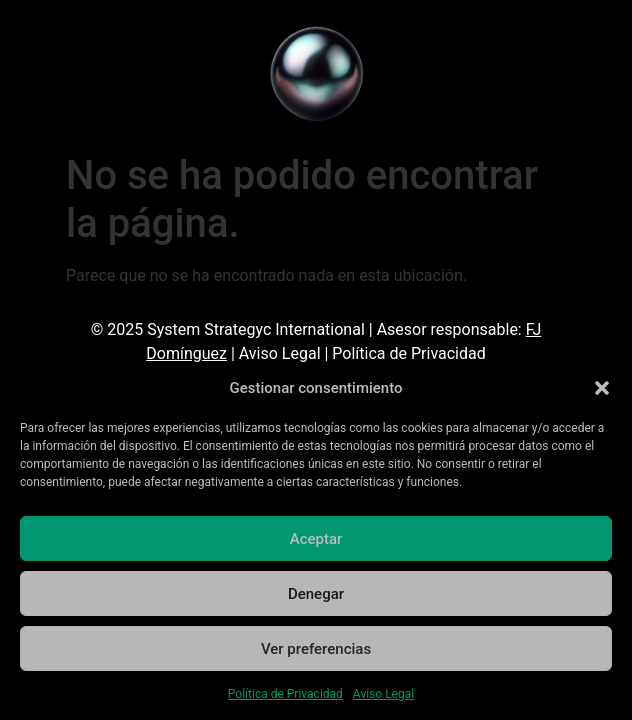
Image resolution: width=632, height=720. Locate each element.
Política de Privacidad (285, 694)
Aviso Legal (383, 694)
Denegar (316, 594)
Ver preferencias (316, 649)
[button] (602, 388)
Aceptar (316, 539)
